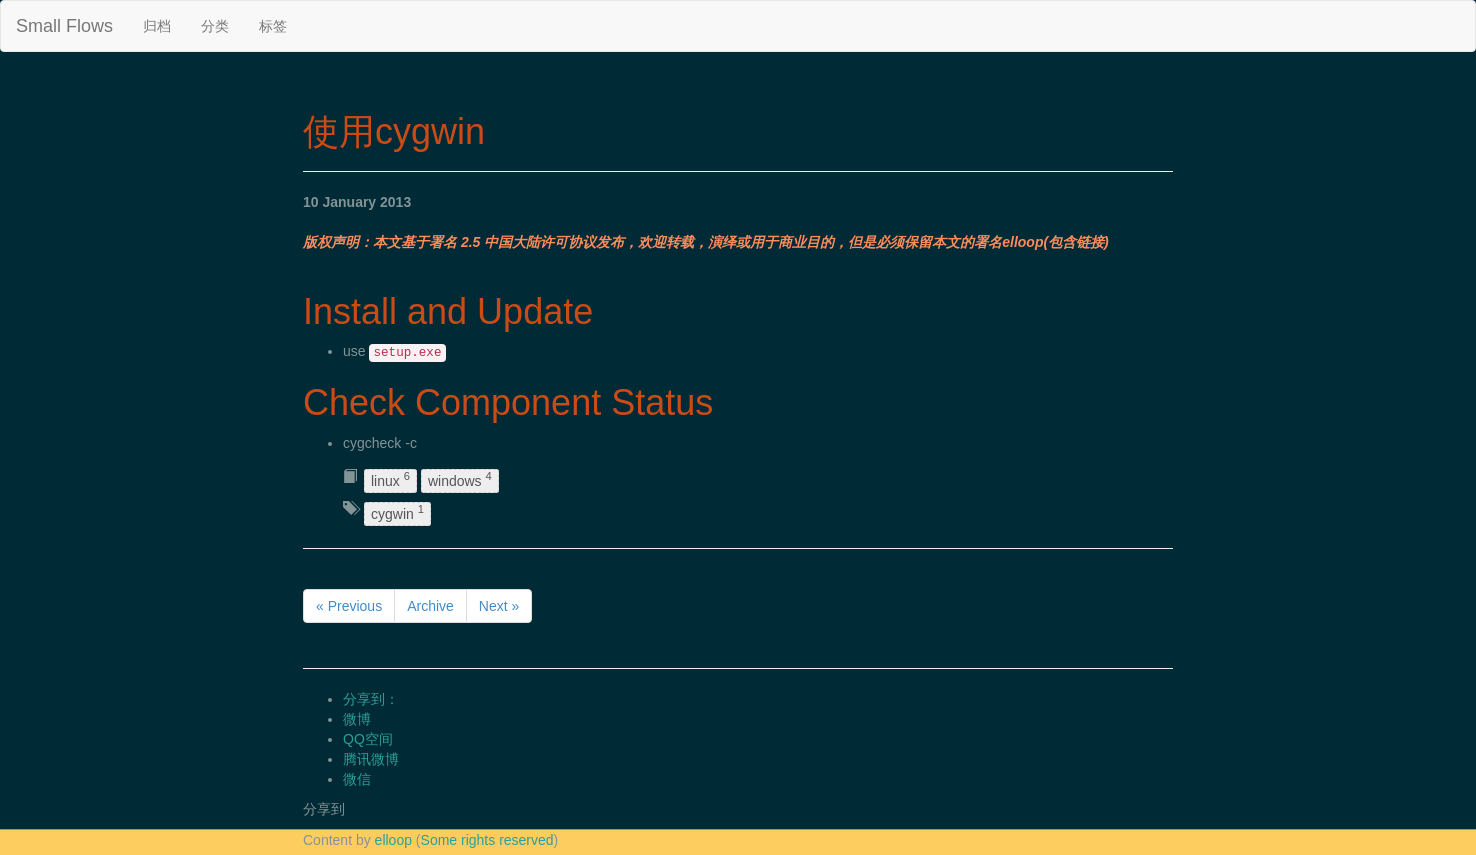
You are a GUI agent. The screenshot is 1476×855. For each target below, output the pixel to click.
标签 (273, 26)
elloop (393, 840)
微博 (357, 719)
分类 (215, 26)
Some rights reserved (487, 840)
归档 (157, 26)
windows (460, 480)
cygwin (397, 512)
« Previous (349, 606)
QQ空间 (368, 739)
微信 (357, 779)
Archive (430, 606)
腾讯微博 (371, 759)
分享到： (371, 699)
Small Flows (64, 26)
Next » (499, 606)
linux (390, 480)
